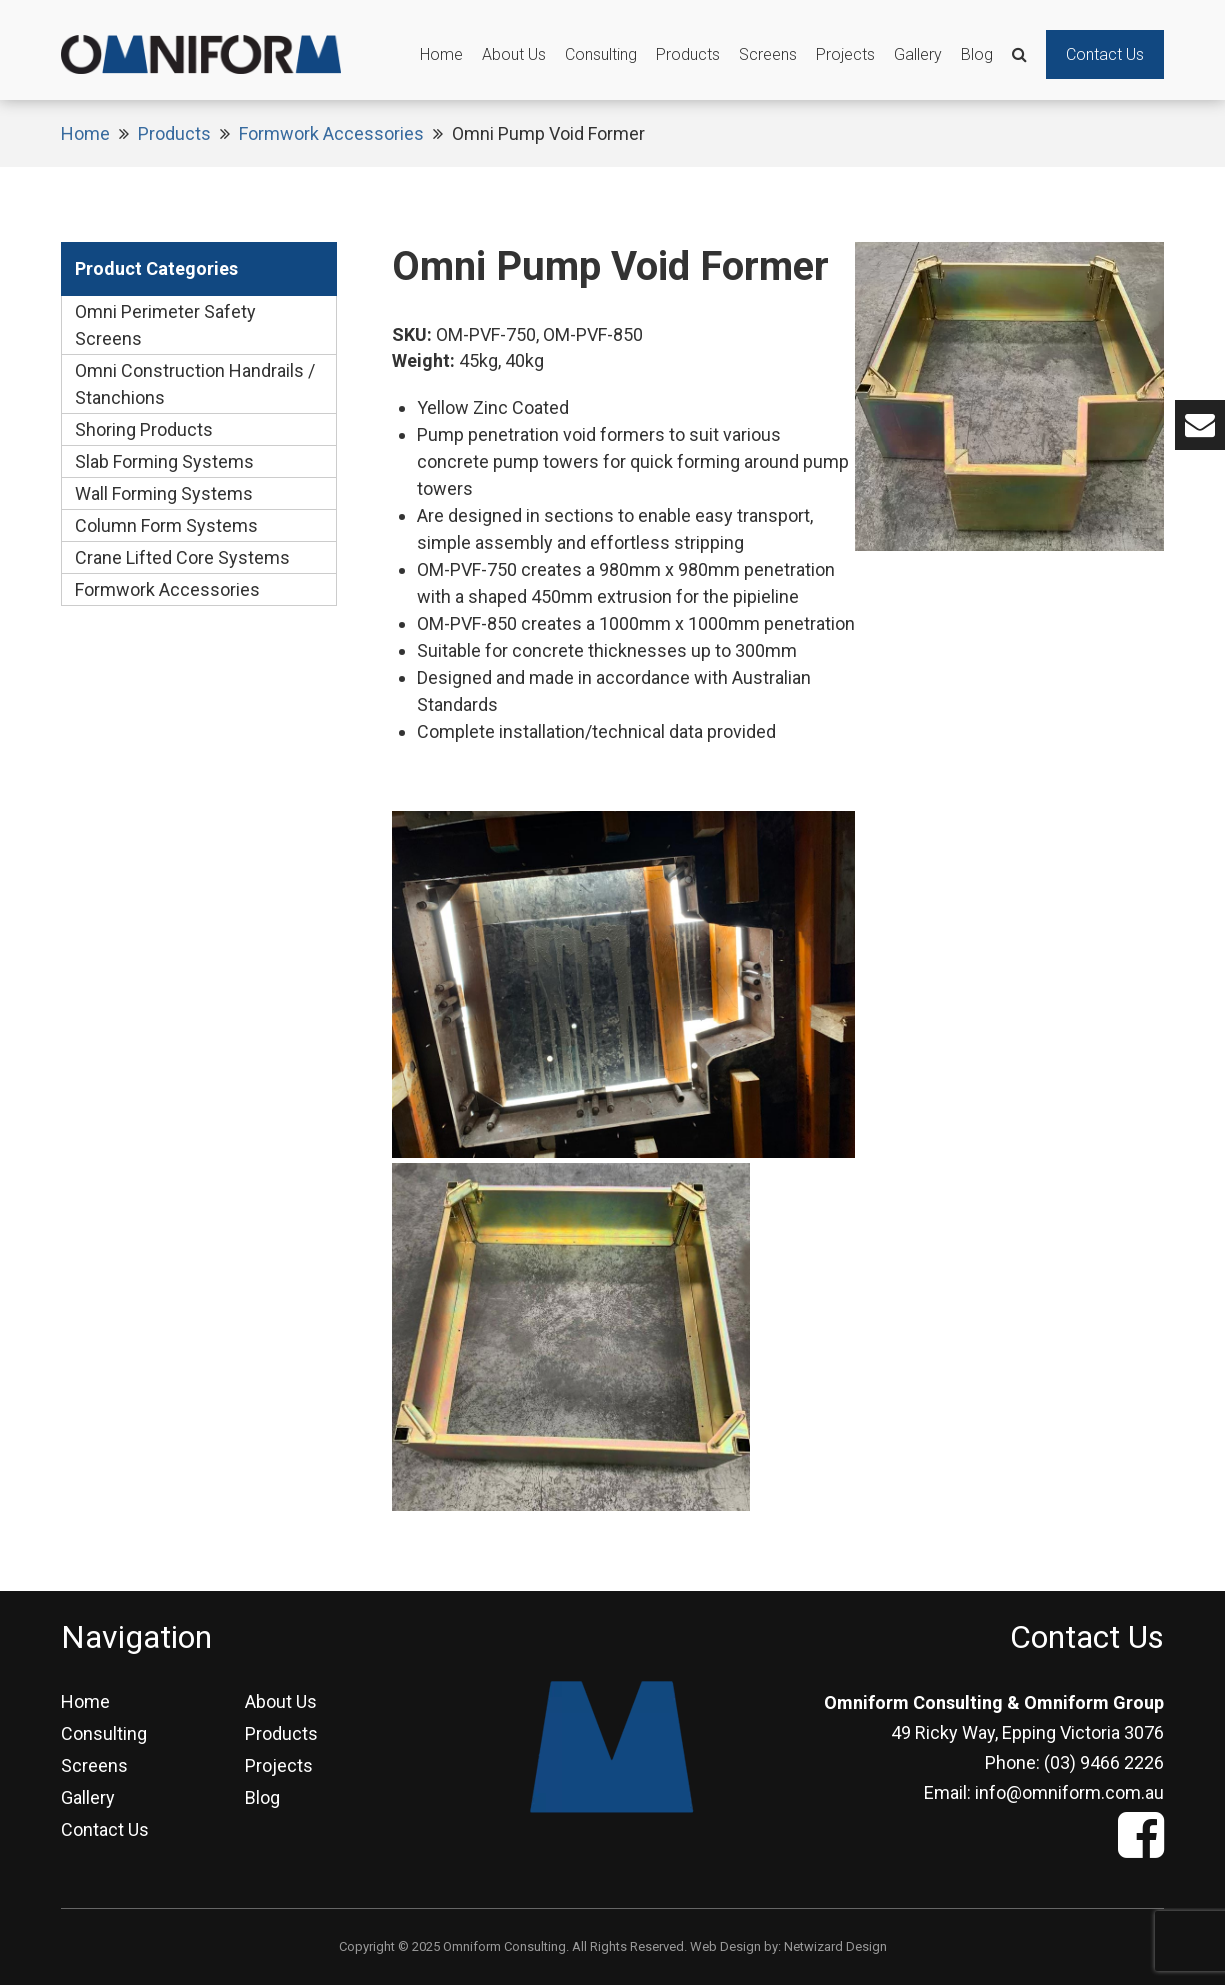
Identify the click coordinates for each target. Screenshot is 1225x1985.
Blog (977, 54)
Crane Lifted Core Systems (182, 557)
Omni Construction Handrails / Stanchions (195, 384)
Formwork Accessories (331, 133)
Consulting (601, 54)
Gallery (918, 54)
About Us (514, 54)
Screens (768, 54)
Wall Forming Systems (164, 493)
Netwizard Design (835, 1946)
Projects (845, 54)
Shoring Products (144, 429)
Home (441, 54)
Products (688, 54)
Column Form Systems (166, 525)
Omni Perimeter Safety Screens (165, 325)
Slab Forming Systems (164, 461)
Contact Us (1105, 54)
